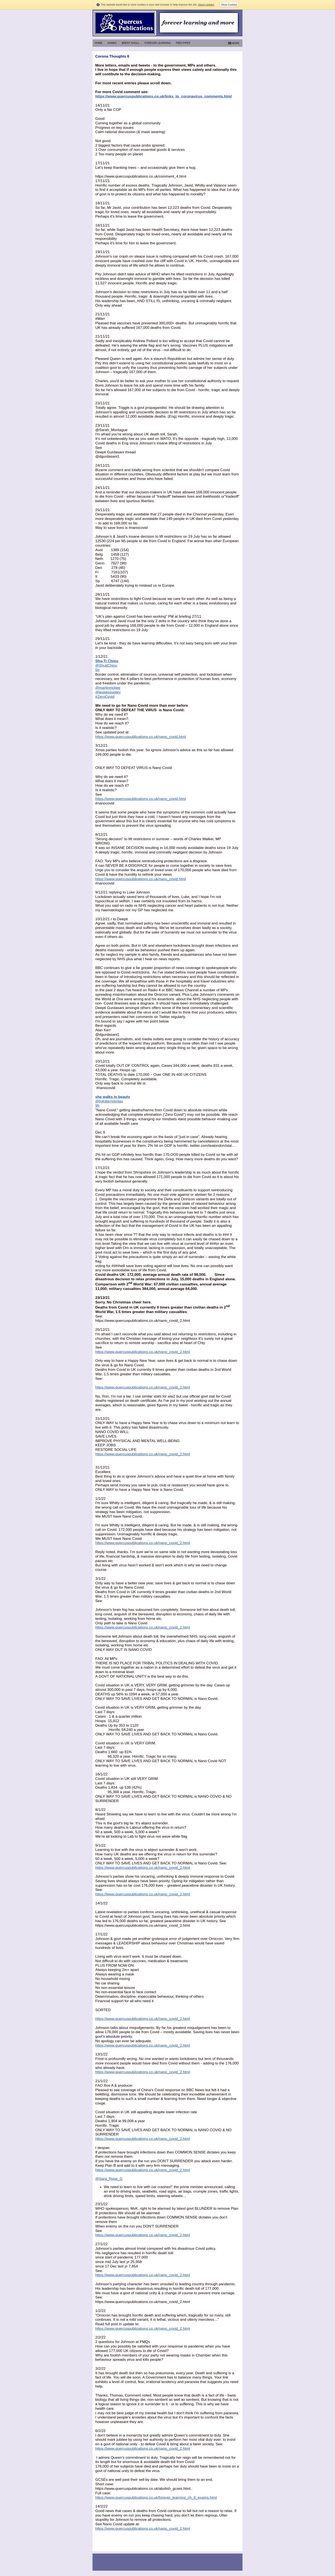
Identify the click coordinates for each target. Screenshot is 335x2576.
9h (97, 1105)
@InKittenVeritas (109, 1101)
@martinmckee (107, 688)
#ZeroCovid (105, 696)
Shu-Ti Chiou (106, 661)
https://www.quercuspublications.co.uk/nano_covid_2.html (142, 1352)
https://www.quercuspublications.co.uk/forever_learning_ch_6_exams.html (156, 2497)
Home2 (112, 43)
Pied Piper (183, 43)
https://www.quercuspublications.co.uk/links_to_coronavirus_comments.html (163, 96)
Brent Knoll (131, 43)
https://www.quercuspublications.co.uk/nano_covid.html (140, 737)
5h (97, 670)
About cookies (206, 4)
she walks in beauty (112, 1097)
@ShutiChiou (106, 665)
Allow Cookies (229, 4)
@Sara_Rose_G (108, 2179)
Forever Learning (158, 43)
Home (98, 43)
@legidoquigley (108, 692)
